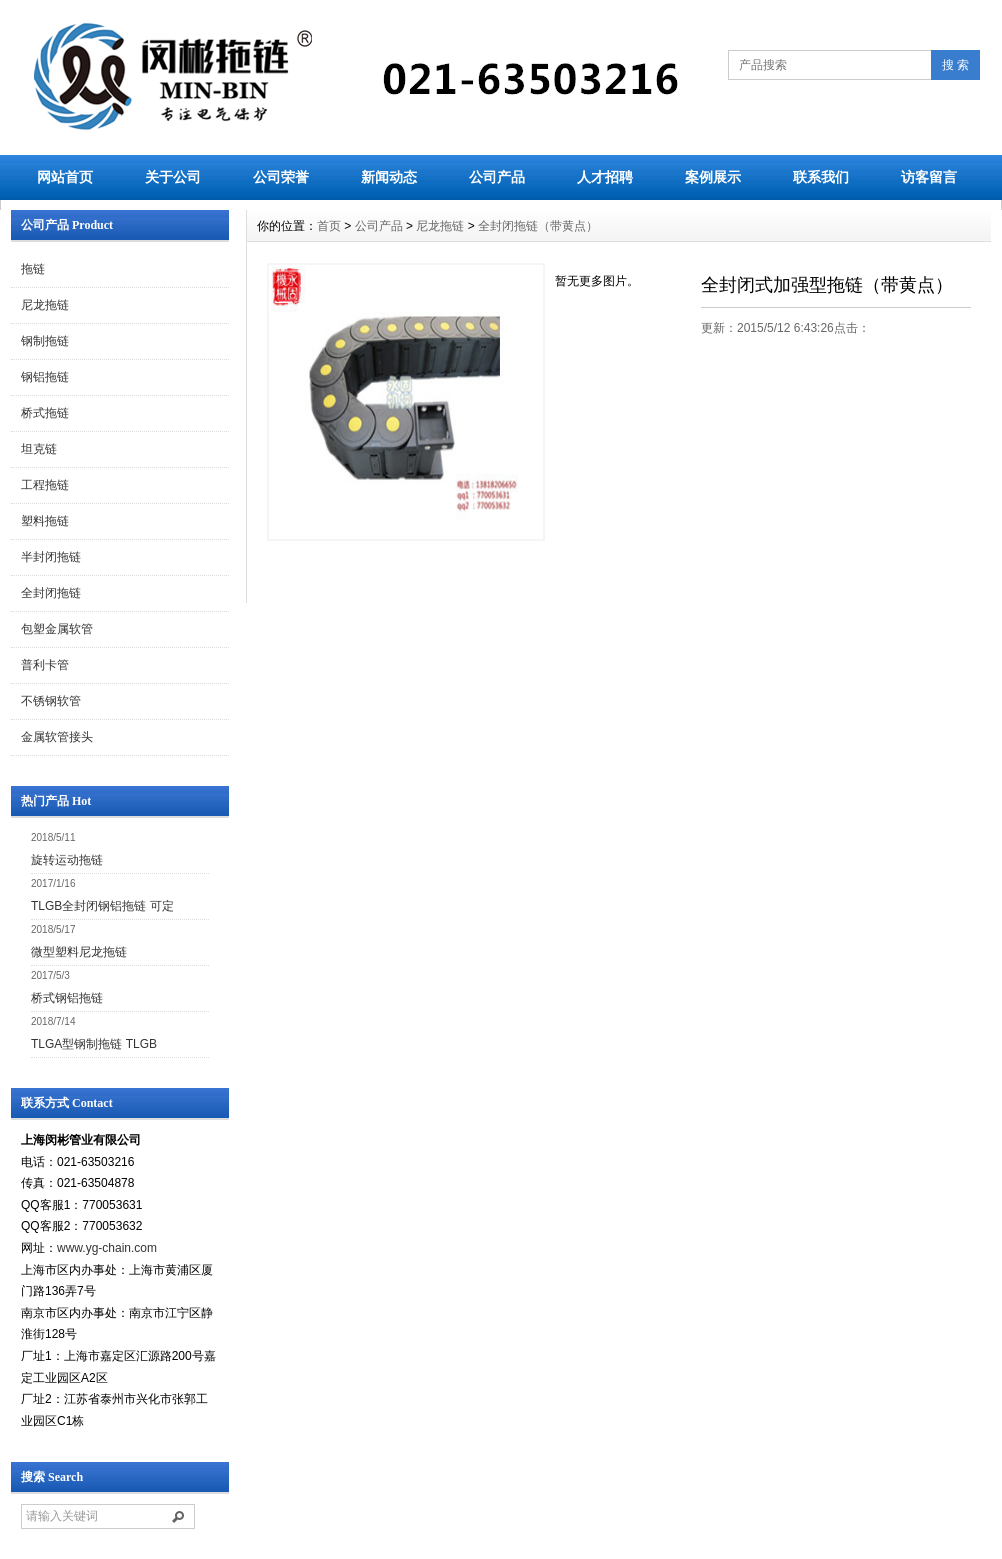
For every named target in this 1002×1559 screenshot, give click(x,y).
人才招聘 (605, 177)
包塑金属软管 (57, 629)
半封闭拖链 (51, 557)
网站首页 (65, 177)
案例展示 (713, 177)
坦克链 (39, 449)
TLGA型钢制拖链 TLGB (94, 1044)
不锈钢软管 (51, 701)
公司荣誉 (281, 177)
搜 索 (955, 65)
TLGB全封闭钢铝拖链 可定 (102, 906)
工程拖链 (45, 485)
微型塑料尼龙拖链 (79, 952)
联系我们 (821, 177)
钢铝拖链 (45, 377)
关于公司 (173, 177)
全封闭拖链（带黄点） (538, 226)
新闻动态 (389, 177)
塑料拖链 (45, 521)
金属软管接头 (57, 737)
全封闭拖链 (51, 593)
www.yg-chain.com (107, 1248)
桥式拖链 (45, 413)
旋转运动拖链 (67, 860)
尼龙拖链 (45, 305)
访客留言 (929, 177)
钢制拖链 (45, 341)
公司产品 (497, 177)
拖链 (33, 269)
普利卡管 (45, 665)
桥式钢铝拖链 (67, 998)
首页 (329, 226)
